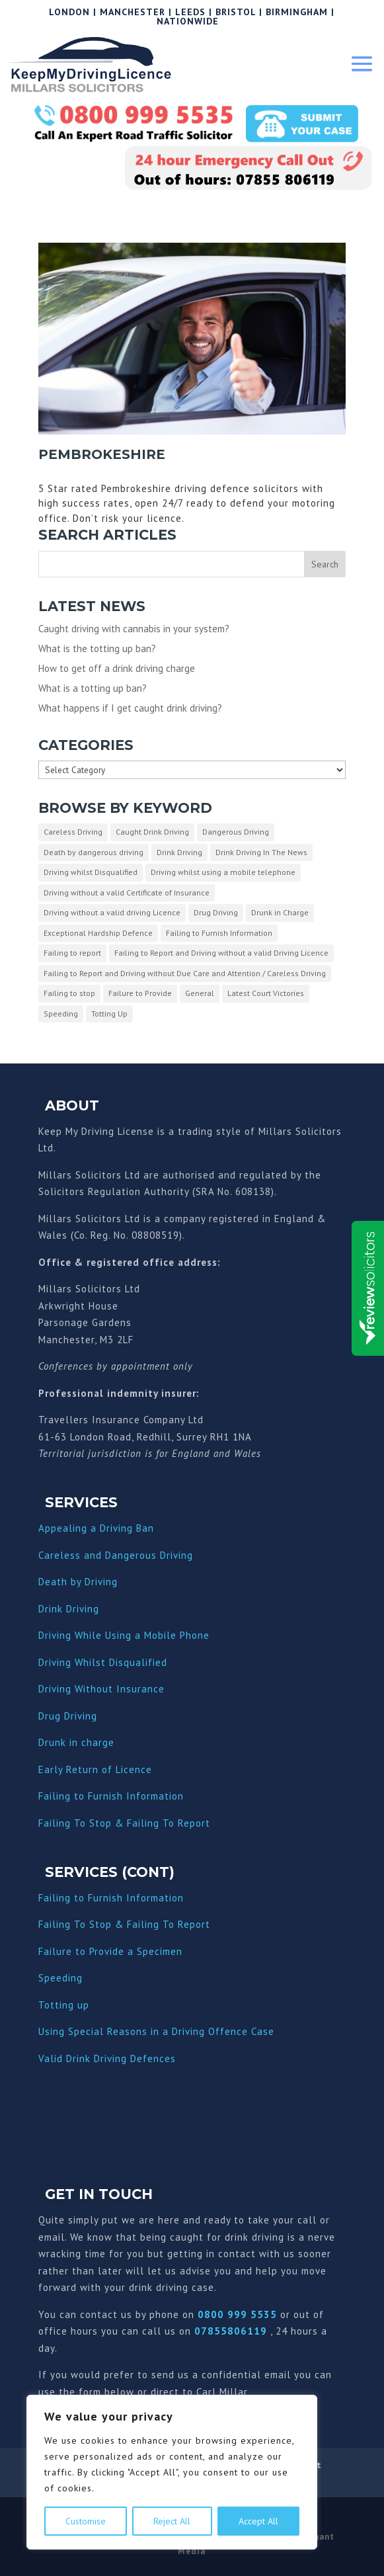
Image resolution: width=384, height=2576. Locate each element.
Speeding (60, 1978)
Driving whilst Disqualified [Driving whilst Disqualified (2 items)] (90, 872)
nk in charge (84, 1742)
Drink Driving (68, 1608)
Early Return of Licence (95, 1769)
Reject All (171, 2521)
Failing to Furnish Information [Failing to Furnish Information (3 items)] (219, 933)
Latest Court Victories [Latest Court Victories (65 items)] (265, 993)
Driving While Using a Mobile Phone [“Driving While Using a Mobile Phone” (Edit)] (124, 1635)
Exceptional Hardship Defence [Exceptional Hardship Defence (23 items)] (98, 933)
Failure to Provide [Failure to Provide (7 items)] (140, 993)
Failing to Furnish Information (111, 1796)
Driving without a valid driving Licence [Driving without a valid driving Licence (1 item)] (112, 912)
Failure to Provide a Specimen (110, 1951)
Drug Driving (67, 1716)
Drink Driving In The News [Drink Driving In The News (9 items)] (261, 852)
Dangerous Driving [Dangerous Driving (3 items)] (235, 832)
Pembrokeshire (101, 454)
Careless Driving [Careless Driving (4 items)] (73, 832)
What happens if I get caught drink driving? (130, 708)
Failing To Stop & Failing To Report (124, 1823)
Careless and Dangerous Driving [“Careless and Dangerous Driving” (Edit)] (115, 1555)
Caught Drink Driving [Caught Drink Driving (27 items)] (152, 832)
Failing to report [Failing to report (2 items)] (72, 953)
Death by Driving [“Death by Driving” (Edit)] (78, 1581)
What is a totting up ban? (92, 688)
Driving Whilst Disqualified (102, 1662)
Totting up (63, 2005)
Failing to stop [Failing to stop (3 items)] (69, 993)
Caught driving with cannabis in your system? (133, 628)
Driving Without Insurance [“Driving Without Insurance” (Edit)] (101, 1689)
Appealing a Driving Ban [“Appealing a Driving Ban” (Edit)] (96, 1528)
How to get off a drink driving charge (116, 668)
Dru (46, 1742)
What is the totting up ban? (97, 648)
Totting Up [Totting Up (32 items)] (109, 1013)
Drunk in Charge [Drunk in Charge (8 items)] (280, 912)
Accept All (258, 2521)
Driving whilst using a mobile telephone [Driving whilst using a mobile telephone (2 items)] (223, 872)
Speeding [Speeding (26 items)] (61, 1013)
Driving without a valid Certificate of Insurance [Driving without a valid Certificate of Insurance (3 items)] (127, 892)
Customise (85, 2521)
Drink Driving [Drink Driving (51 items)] (179, 852)
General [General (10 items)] (199, 993)
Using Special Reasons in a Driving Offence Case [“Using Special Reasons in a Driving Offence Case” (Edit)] (156, 2031)
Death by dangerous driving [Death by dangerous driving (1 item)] (93, 852)
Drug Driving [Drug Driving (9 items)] (216, 912)
